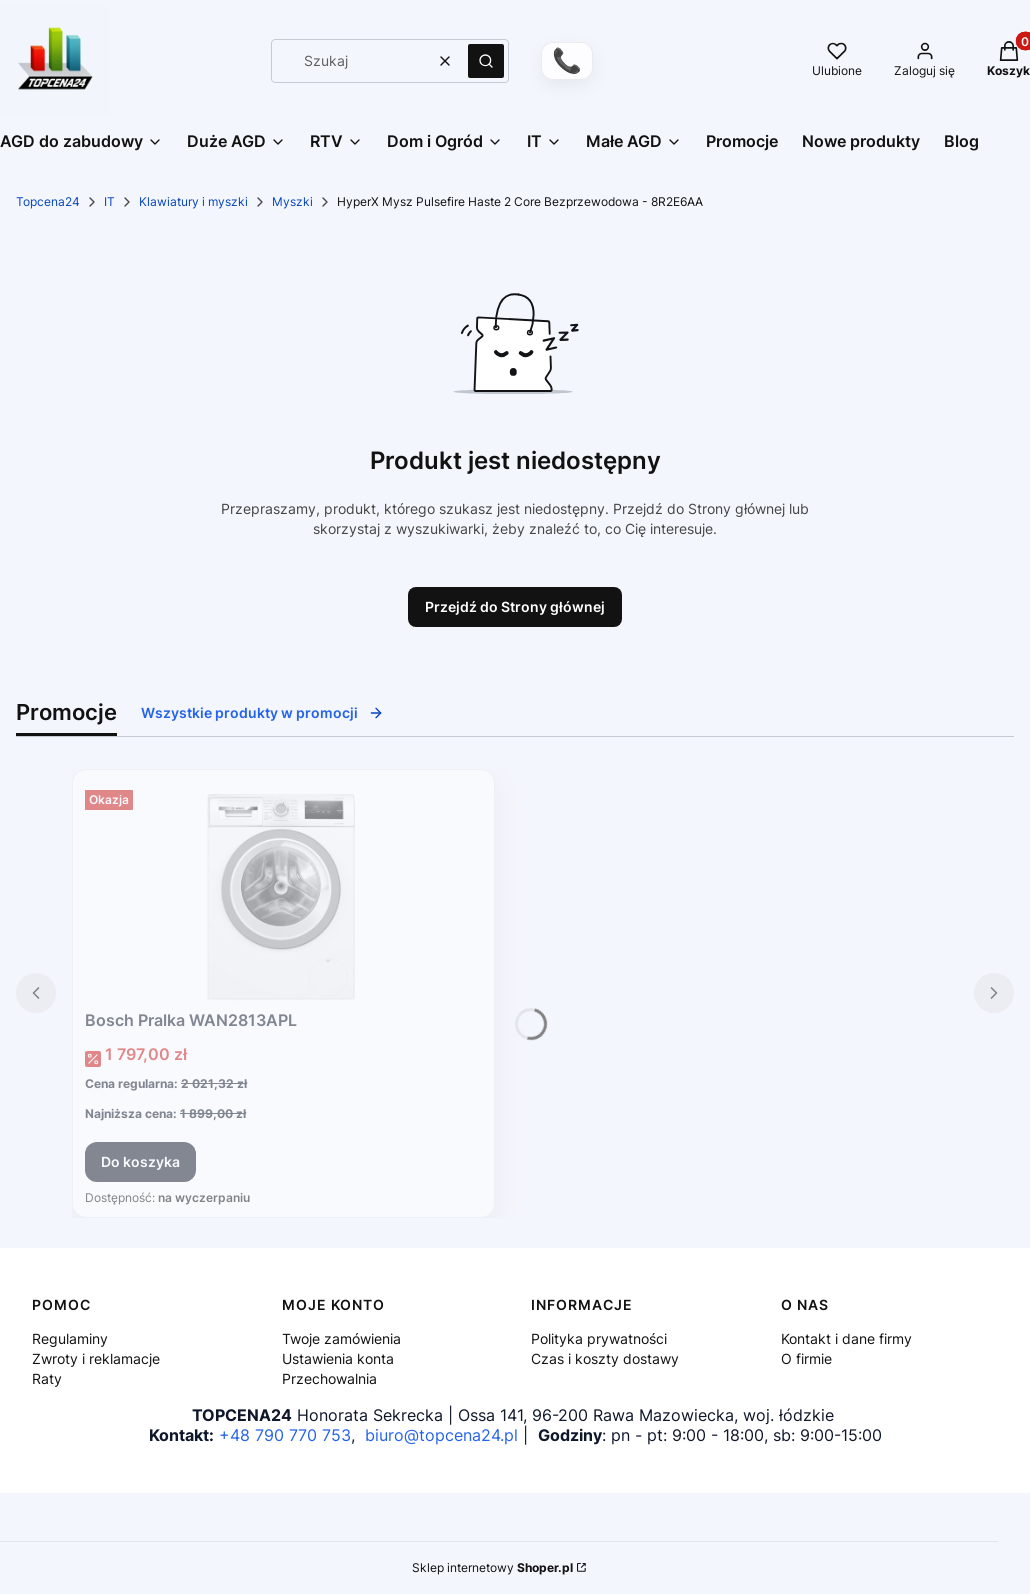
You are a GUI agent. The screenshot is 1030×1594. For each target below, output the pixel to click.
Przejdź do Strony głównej (515, 606)
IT (109, 201)
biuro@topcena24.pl (441, 1435)
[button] (486, 61)
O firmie (806, 1358)
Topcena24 (48, 201)
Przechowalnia (329, 1378)
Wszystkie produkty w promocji (262, 712)
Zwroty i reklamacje (96, 1358)
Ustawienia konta (338, 1358)
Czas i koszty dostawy (605, 1358)
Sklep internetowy (492, 1567)
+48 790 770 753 (285, 1435)
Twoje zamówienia (341, 1338)
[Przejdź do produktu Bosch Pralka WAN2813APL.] (283, 892)
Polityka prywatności (599, 1338)
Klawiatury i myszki (193, 201)
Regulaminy (70, 1338)
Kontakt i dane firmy (846, 1338)
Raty (47, 1378)
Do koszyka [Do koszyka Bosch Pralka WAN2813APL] (140, 1161)
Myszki (292, 201)
